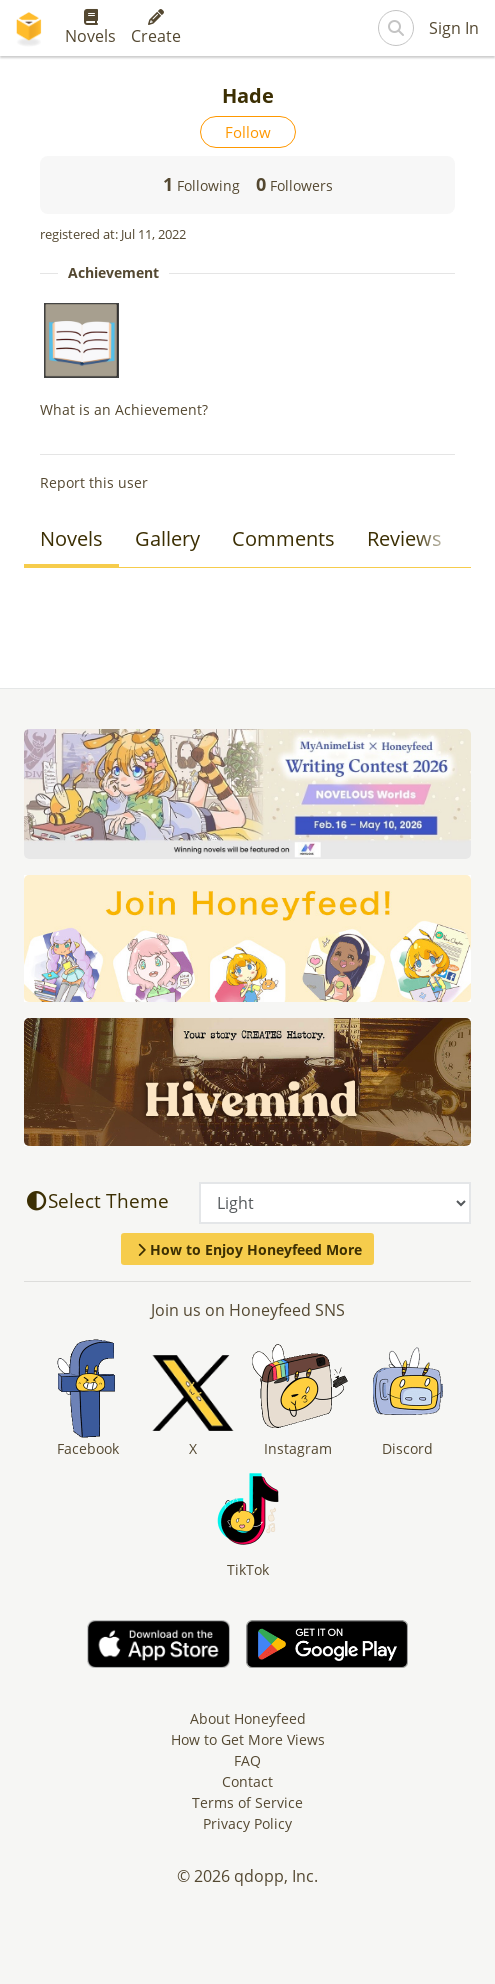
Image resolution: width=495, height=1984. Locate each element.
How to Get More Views (248, 1739)
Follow (248, 132)
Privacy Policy (247, 1823)
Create (156, 28)
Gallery (167, 538)
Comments (283, 538)
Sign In (454, 28)
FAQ (247, 1760)
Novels (90, 28)
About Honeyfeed (248, 1718)
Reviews (404, 538)
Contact (247, 1781)
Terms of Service (247, 1802)
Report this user (94, 482)
